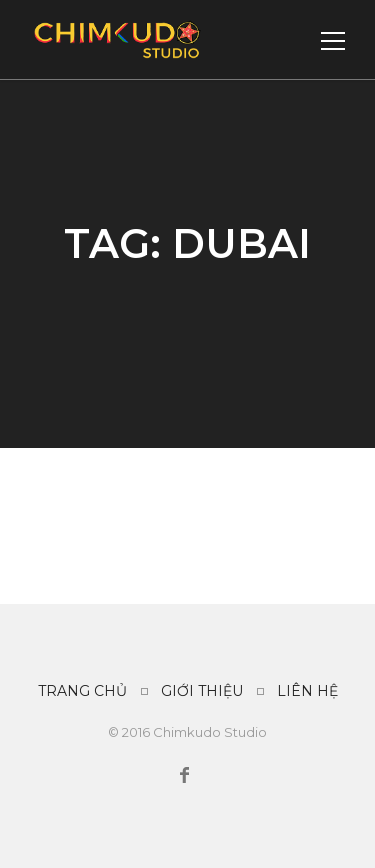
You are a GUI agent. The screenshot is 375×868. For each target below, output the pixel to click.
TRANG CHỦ (82, 691)
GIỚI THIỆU (202, 691)
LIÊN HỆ (307, 691)
